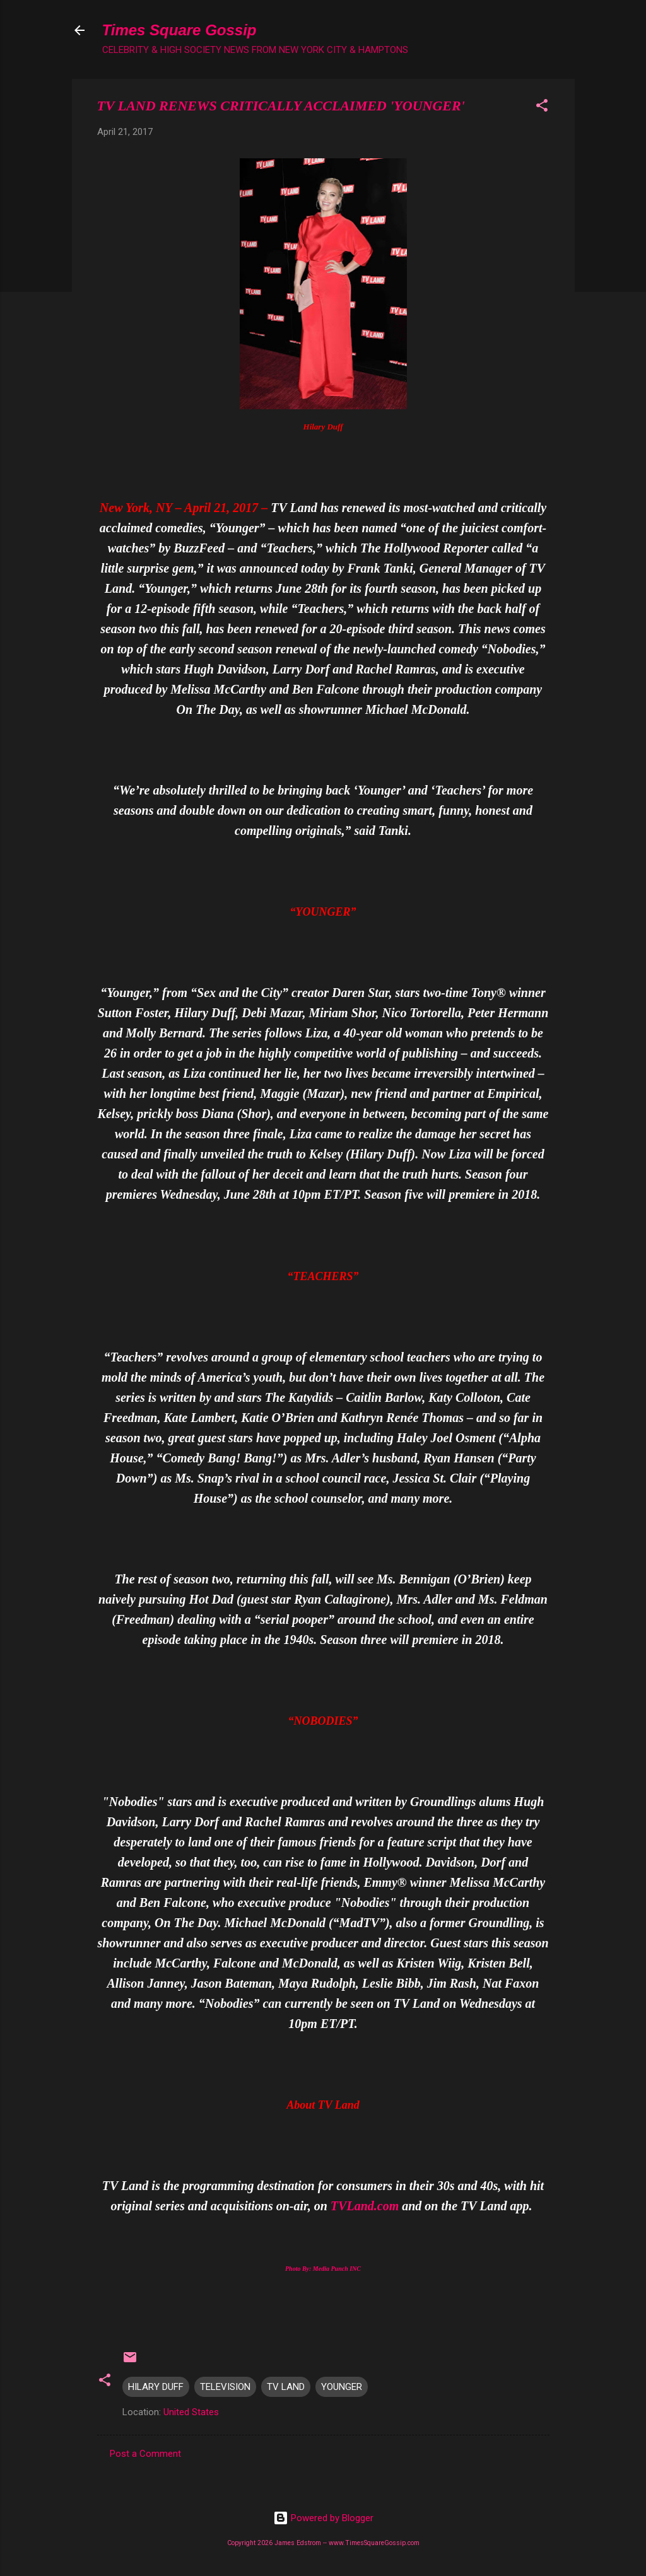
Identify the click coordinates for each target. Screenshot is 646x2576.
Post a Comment (145, 2453)
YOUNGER (341, 2386)
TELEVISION (225, 2386)
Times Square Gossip (179, 29)
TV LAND (286, 2386)
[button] (541, 107)
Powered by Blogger (323, 2518)
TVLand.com (365, 2206)
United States (191, 2412)
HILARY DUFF (156, 2386)
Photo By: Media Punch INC (323, 2268)
